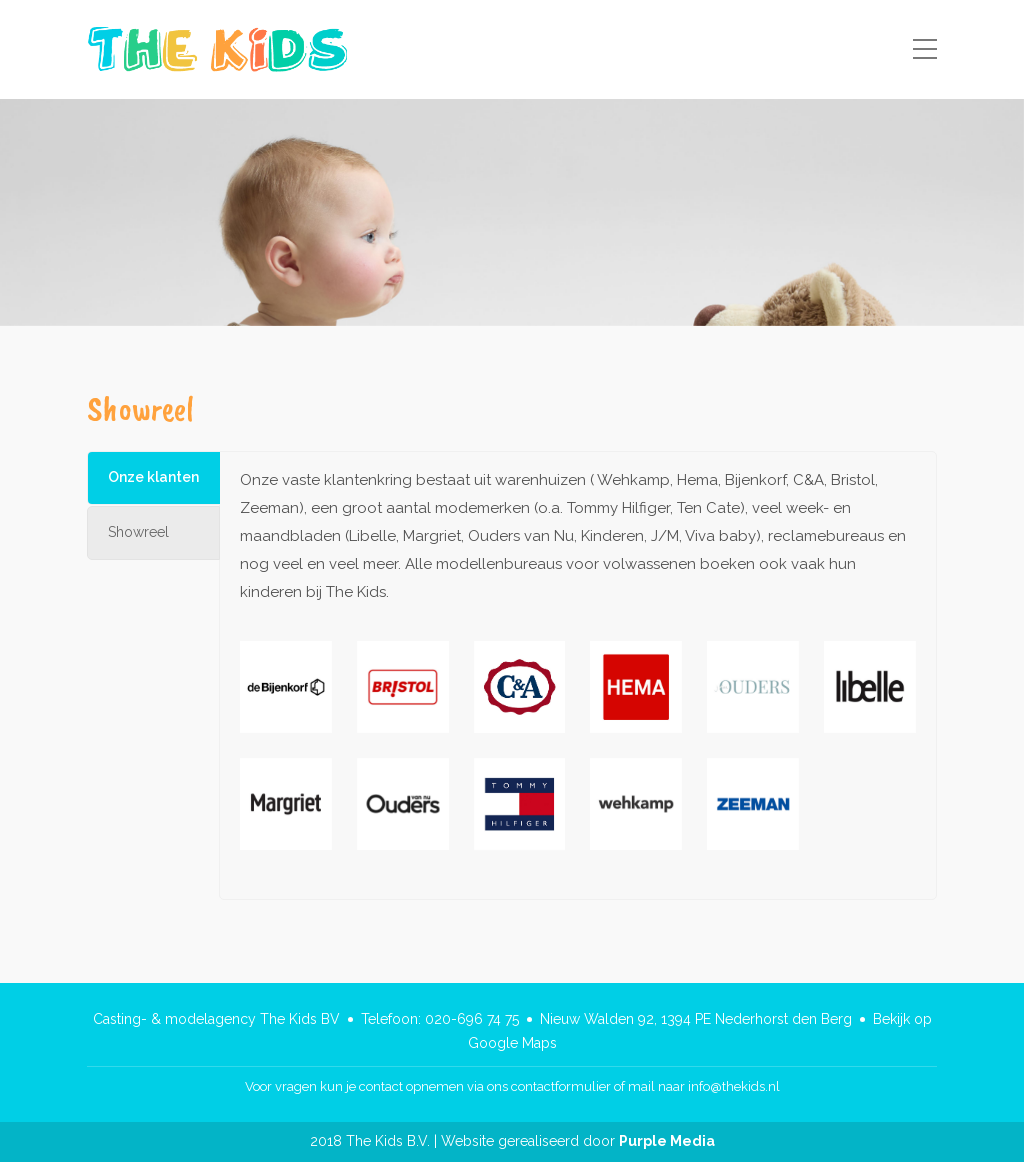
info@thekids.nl (734, 1086)
